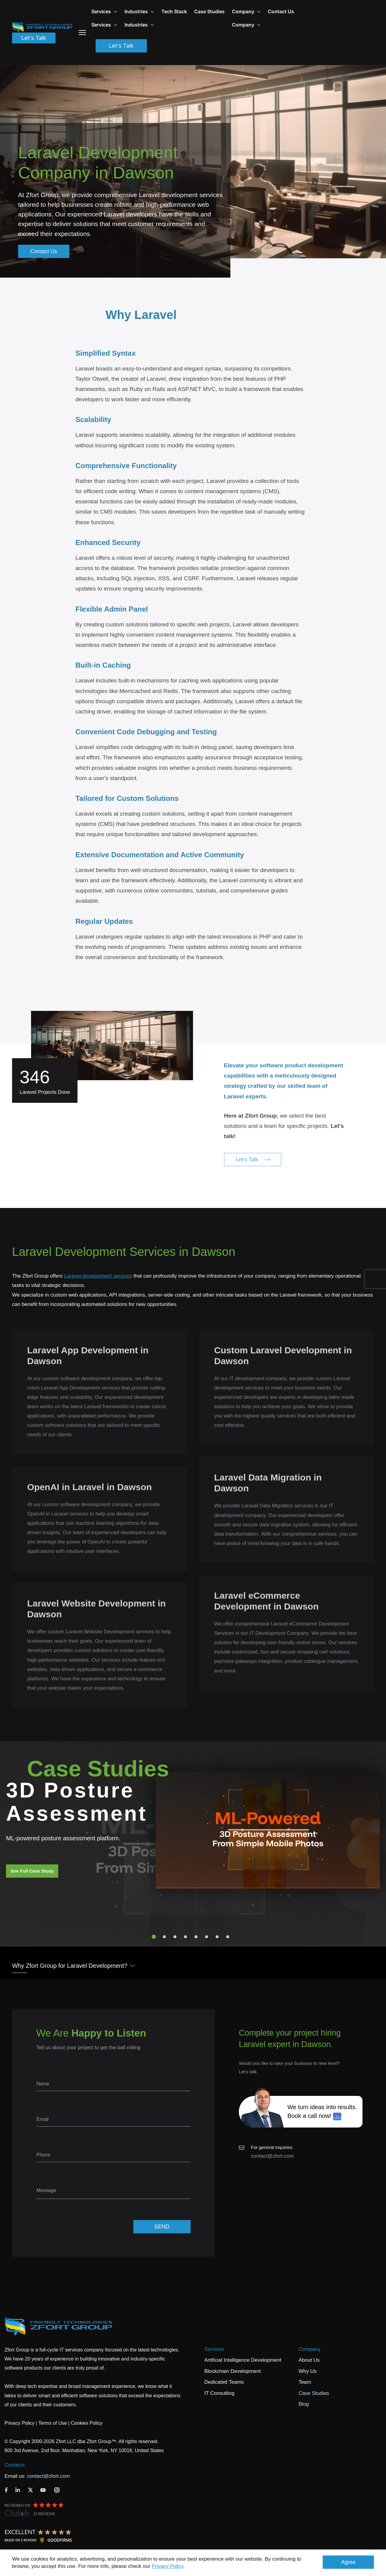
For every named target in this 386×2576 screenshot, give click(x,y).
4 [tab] (185, 1936)
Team (305, 2382)
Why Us (308, 2371)
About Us (309, 2360)
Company (246, 11)
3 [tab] (174, 1936)
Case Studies (209, 11)
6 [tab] (206, 1936)
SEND (161, 2227)
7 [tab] (217, 1936)
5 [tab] (196, 1936)
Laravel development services (98, 1276)
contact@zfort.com (272, 2156)
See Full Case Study (32, 1870)
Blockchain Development (232, 2371)
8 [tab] (227, 1936)
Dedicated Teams (224, 2382)
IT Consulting (219, 2393)
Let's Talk (33, 38)
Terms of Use (52, 2423)
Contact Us (281, 11)
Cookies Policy (87, 2423)
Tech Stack (174, 11)
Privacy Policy (167, 2566)
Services (214, 2349)
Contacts (15, 2465)
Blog (304, 2404)
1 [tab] (153, 1936)
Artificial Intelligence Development (242, 2360)
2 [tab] (164, 1936)
